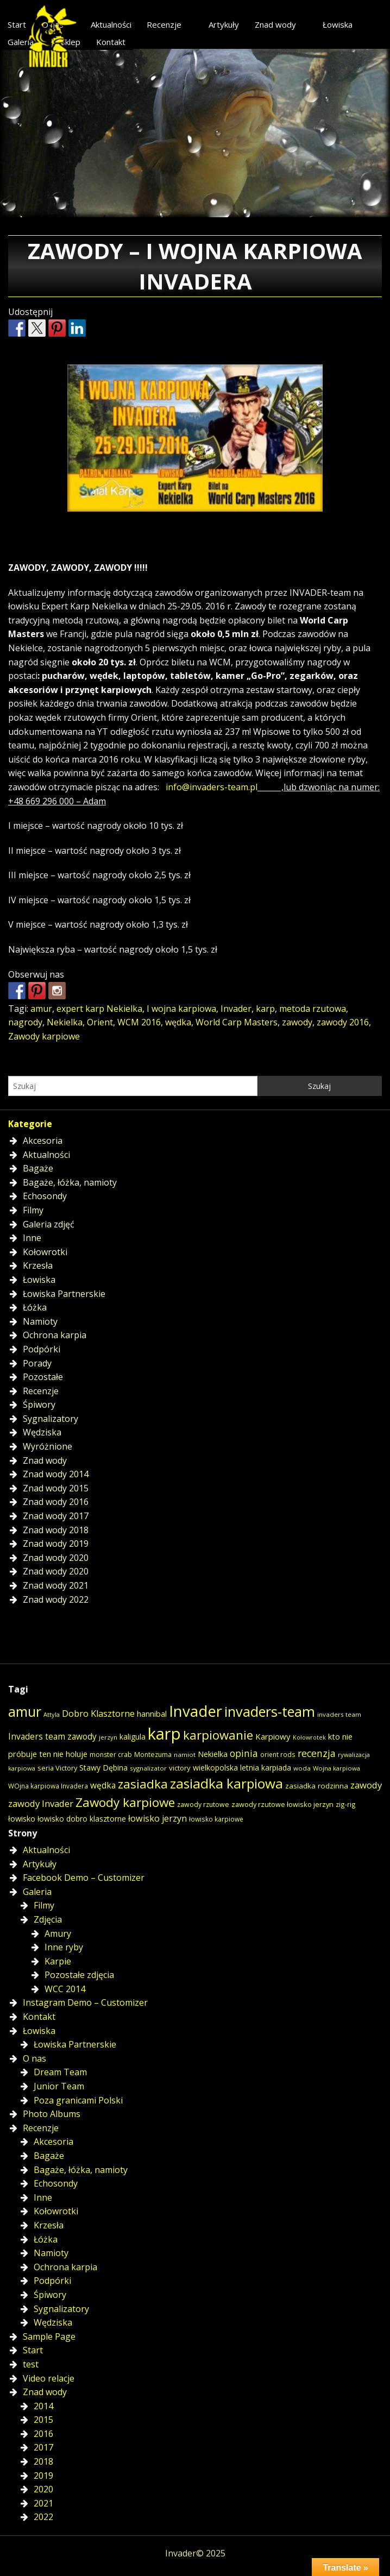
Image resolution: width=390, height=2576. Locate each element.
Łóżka (35, 1307)
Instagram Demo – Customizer (85, 2002)
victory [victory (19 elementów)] (180, 1768)
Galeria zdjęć (48, 1224)
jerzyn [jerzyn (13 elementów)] (108, 1737)
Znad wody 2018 (56, 1530)
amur (41, 1009)
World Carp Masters (237, 1022)
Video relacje (48, 2378)
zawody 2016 (343, 1022)
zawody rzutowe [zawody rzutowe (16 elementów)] (203, 1804)
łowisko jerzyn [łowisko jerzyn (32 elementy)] (157, 1818)
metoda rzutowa (312, 1009)
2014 (43, 2406)
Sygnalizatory (50, 1419)
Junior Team (59, 2086)
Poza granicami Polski (78, 2100)
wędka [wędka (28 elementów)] (103, 1785)
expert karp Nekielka (99, 1009)
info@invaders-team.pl (211, 787)
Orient (100, 1022)
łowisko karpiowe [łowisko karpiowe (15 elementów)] (216, 1819)
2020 (43, 2489)
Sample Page (49, 2336)
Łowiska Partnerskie (64, 1294)
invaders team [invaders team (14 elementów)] (339, 1714)
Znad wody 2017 (56, 1516)
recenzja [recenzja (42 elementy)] (317, 1753)
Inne (32, 1238)
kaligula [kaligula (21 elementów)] (132, 1736)
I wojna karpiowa (181, 1009)
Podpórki (41, 1349)
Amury (58, 1933)
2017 (43, 2447)
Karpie (58, 1961)
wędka (178, 1022)
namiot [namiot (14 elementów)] (185, 1754)
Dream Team (60, 2072)
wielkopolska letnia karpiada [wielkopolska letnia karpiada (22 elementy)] (242, 1767)
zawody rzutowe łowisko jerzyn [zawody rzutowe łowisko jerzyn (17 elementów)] (282, 1804)
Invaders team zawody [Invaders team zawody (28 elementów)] (52, 1736)
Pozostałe (43, 1377)
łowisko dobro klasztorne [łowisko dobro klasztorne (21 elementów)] (81, 1818)
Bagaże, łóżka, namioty (70, 1182)
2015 (43, 2420)
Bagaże (38, 1168)
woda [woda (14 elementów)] (302, 1768)
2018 (43, 2461)
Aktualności (111, 24)
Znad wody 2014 (56, 1474)
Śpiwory (39, 1404)
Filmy (33, 1210)
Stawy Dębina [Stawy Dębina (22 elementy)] (103, 1767)
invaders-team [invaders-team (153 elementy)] (269, 1711)
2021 (43, 2503)
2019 (43, 2475)
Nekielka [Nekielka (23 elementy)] (213, 1754)
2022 (43, 2517)
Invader (236, 1009)
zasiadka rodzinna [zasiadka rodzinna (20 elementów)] (316, 1786)
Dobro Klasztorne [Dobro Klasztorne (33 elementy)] (98, 1714)
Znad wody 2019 (56, 1544)
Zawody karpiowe (44, 1036)
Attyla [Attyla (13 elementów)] (51, 1714)
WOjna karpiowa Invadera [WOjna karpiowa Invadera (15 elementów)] (48, 1785)
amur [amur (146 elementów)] (24, 1711)
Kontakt (110, 41)
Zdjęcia (48, 1919)
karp (265, 1009)
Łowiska (338, 24)
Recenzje (164, 24)
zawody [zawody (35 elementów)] (366, 1785)
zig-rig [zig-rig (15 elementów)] (346, 1804)
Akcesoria (42, 1141)
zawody (297, 1022)
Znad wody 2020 (56, 1558)
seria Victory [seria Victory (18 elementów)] (57, 1768)
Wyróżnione (47, 1446)
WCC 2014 (65, 1989)
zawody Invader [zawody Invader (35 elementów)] (40, 1803)
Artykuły (224, 24)
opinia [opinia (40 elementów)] (244, 1753)
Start (33, 2350)
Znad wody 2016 (56, 1502)
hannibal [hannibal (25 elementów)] (152, 1713)
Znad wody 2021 (56, 1585)
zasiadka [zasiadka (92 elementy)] (143, 1783)
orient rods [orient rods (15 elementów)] (277, 1754)
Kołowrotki (45, 1252)
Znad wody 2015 (56, 1488)
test (31, 2364)
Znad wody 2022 (56, 1599)
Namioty (40, 1321)
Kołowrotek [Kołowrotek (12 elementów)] (309, 1737)
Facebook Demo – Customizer (83, 1878)
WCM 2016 (139, 1022)
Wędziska (42, 1432)
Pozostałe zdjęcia (79, 1975)
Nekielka (65, 1022)
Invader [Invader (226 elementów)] (195, 1711)
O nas (34, 2058)
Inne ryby (64, 1947)
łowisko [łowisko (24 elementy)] (21, 1818)
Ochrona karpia (54, 1335)
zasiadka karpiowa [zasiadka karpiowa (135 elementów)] (226, 1783)
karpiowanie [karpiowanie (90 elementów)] (218, 1735)
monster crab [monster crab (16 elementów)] (111, 1754)
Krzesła (38, 1265)
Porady (37, 1363)
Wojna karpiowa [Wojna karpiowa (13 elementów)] (336, 1768)
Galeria (37, 1892)
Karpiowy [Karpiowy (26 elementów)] (273, 1736)
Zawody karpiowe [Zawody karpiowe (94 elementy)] (125, 1802)
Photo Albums (51, 2114)
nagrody (25, 1022)
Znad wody (275, 24)
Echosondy (45, 1196)
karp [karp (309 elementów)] (164, 1733)
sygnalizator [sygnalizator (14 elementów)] (148, 1768)
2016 (43, 2434)
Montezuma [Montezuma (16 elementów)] (153, 1754)
